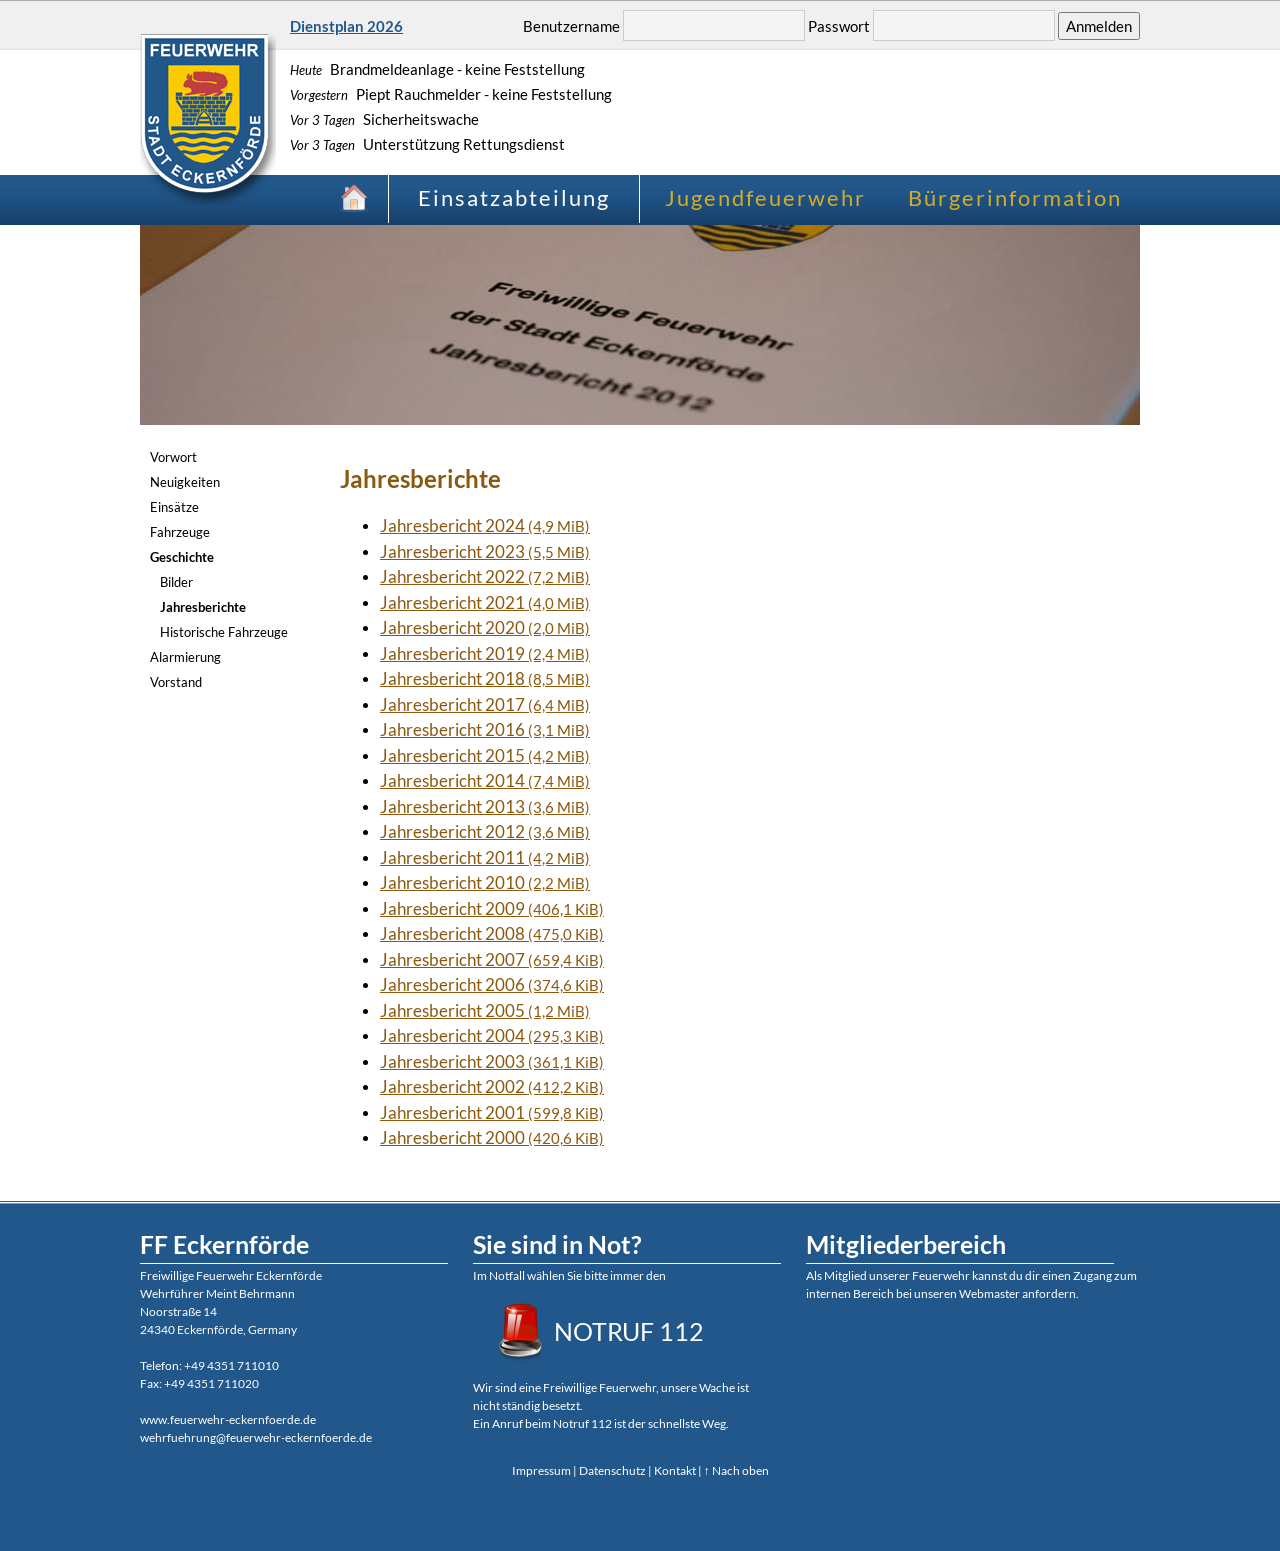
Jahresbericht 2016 (485, 729)
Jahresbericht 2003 (492, 1061)
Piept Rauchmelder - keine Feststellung (451, 94)
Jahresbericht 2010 (485, 882)
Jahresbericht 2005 (485, 1010)
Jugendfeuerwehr (765, 197)
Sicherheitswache (384, 119)
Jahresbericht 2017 (485, 704)
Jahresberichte (203, 607)
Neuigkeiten (185, 482)
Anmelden (1099, 26)
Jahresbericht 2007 (492, 959)
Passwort (839, 26)
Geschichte (182, 557)
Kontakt (675, 1470)
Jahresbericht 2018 (485, 678)
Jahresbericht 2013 (485, 806)
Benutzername (571, 26)
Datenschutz (612, 1470)
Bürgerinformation (1015, 197)
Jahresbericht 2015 (485, 755)
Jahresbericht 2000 (492, 1137)
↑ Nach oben (736, 1470)
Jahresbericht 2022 (485, 576)
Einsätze (174, 507)
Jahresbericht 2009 (492, 908)
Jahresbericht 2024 (485, 525)
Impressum (541, 1470)
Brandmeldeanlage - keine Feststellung (437, 69)
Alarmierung (185, 657)
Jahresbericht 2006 (492, 984)
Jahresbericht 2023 (485, 551)
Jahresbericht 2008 (492, 933)
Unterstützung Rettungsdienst (427, 144)
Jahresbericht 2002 (492, 1086)
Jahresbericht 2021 (485, 602)
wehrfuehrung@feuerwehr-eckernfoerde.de (256, 1437)
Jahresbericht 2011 (485, 857)
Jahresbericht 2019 (485, 653)
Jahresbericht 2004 (492, 1035)
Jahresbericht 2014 (485, 780)
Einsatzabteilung (514, 197)
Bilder (176, 582)
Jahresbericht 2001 (492, 1112)
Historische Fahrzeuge (224, 632)
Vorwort (173, 457)
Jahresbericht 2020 (485, 627)
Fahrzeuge (180, 532)
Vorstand (176, 682)
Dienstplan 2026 (346, 26)
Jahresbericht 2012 (485, 831)
